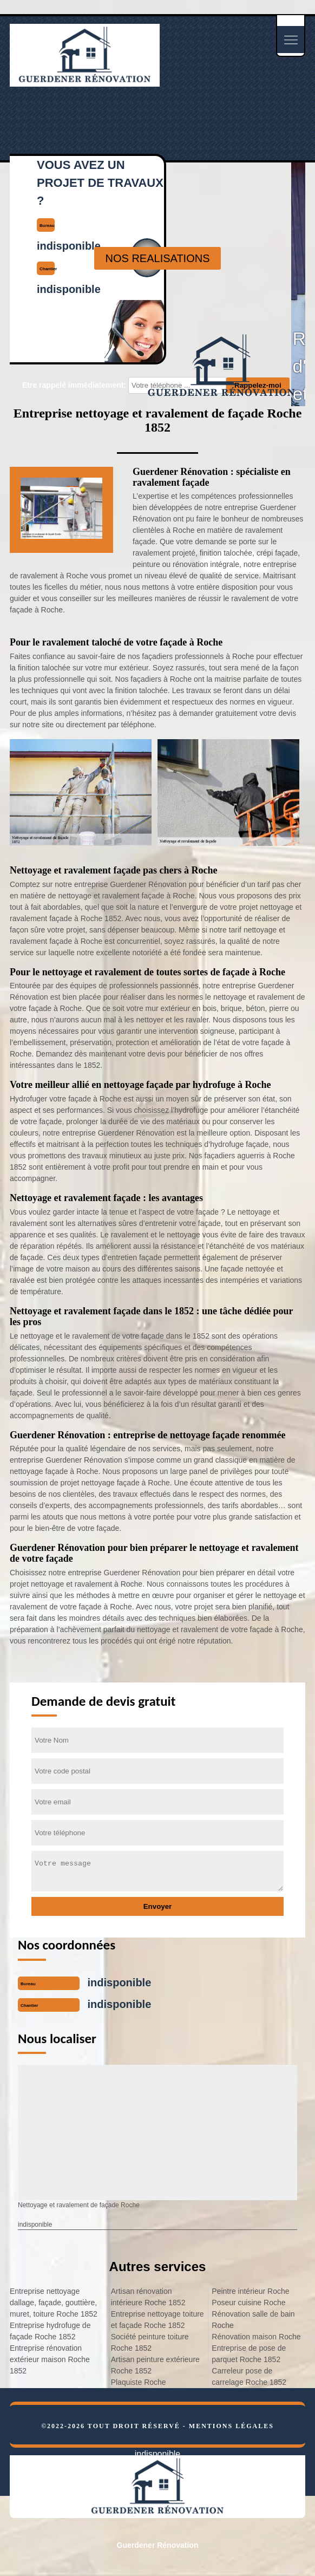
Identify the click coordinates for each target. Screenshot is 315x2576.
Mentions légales (231, 2426)
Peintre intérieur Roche (250, 2291)
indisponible (120, 1982)
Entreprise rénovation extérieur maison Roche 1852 (50, 2359)
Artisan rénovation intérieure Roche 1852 (148, 2297)
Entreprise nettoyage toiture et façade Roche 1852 (157, 2320)
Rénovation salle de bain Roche (253, 2320)
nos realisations (157, 258)
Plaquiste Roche (138, 2382)
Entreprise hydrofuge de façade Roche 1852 (50, 2331)
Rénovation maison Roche (256, 2336)
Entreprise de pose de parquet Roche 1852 (249, 2354)
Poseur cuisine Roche (248, 2302)
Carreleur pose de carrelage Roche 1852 (249, 2376)
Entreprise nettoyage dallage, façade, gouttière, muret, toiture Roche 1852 (53, 2302)
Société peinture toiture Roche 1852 (150, 2342)
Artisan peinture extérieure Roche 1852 (155, 2365)
